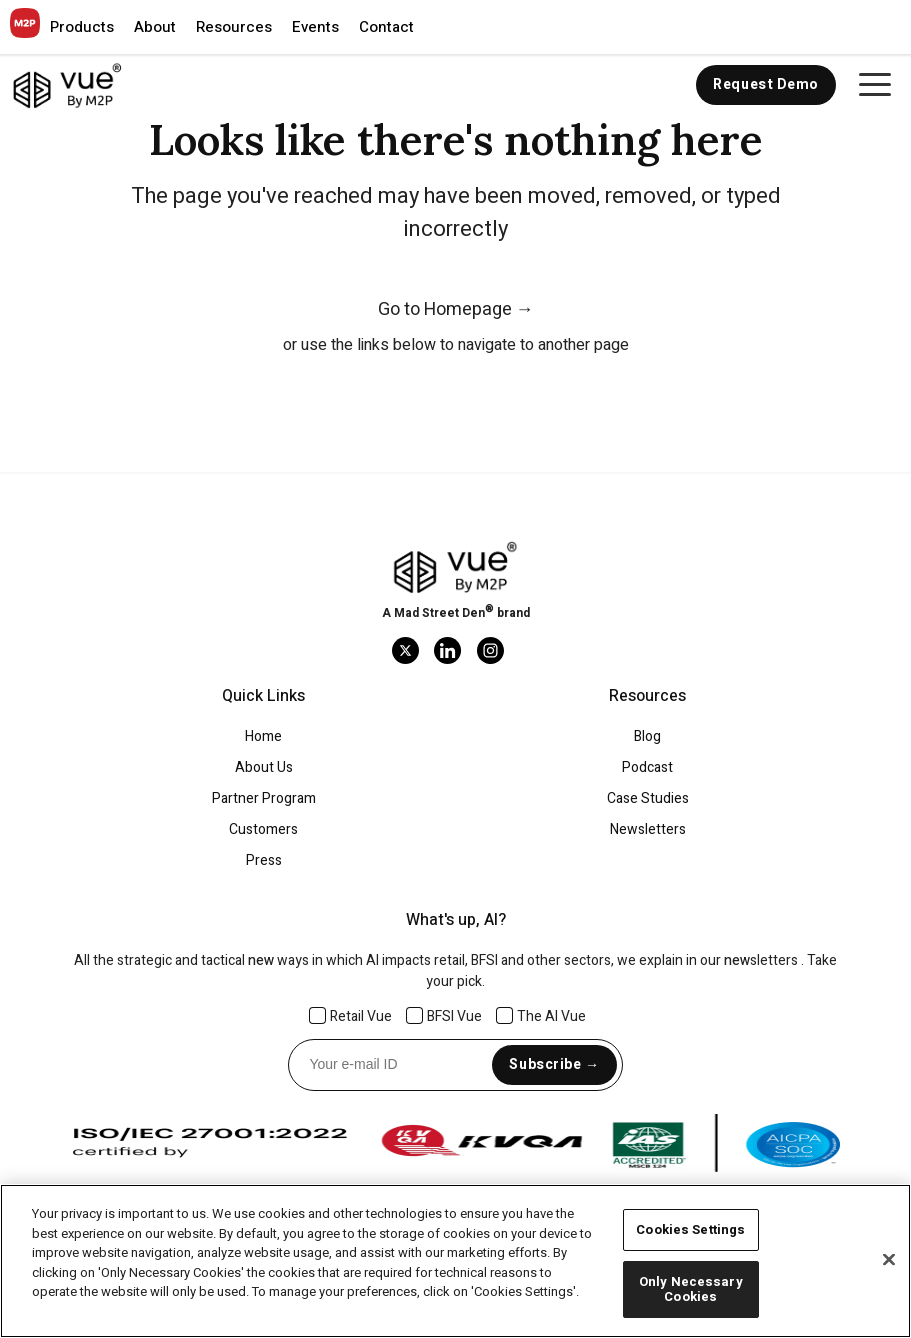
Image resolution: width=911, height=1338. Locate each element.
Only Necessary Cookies (691, 1289)
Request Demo (766, 84)
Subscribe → (554, 1064)
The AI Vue (541, 1016)
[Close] (889, 1260)
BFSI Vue (444, 1016)
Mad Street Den (439, 613)
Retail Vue (351, 1016)
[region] (455, 1261)
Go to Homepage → (456, 309)
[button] (82, 27)
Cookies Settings (690, 1229)
